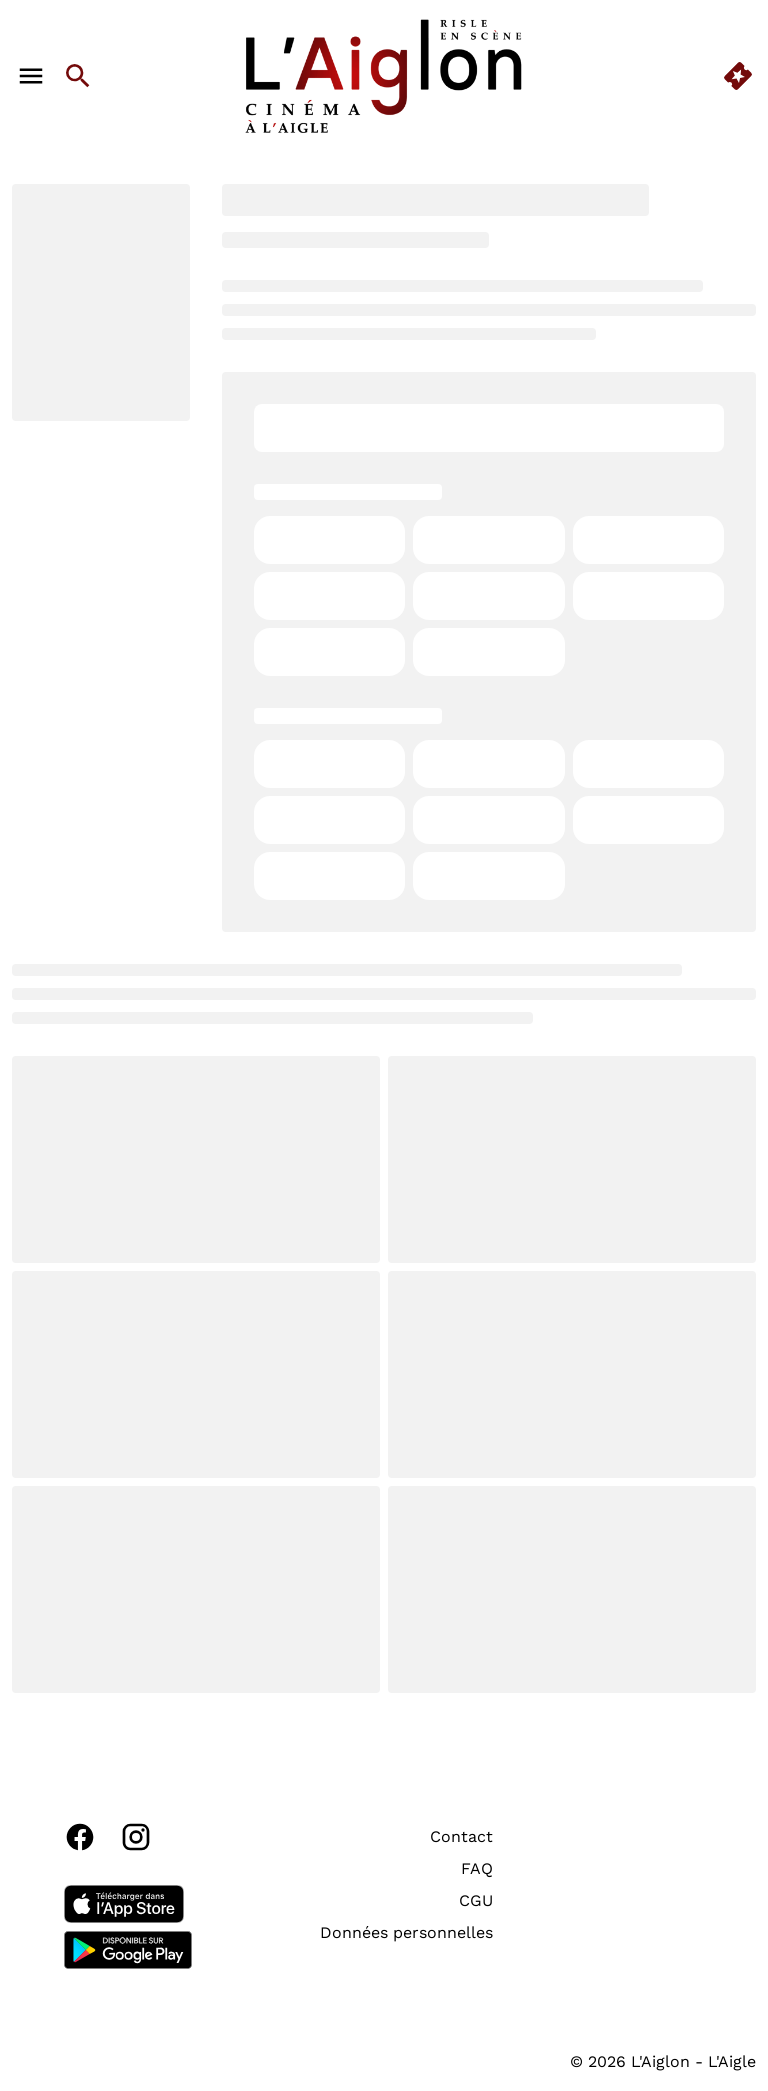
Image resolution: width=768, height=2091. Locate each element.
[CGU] (476, 1901)
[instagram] (136, 1837)
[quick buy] (738, 76)
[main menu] (31, 76)
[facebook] (80, 1837)
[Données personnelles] (406, 1933)
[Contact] (461, 1837)
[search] (78, 76)
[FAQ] (477, 1869)
